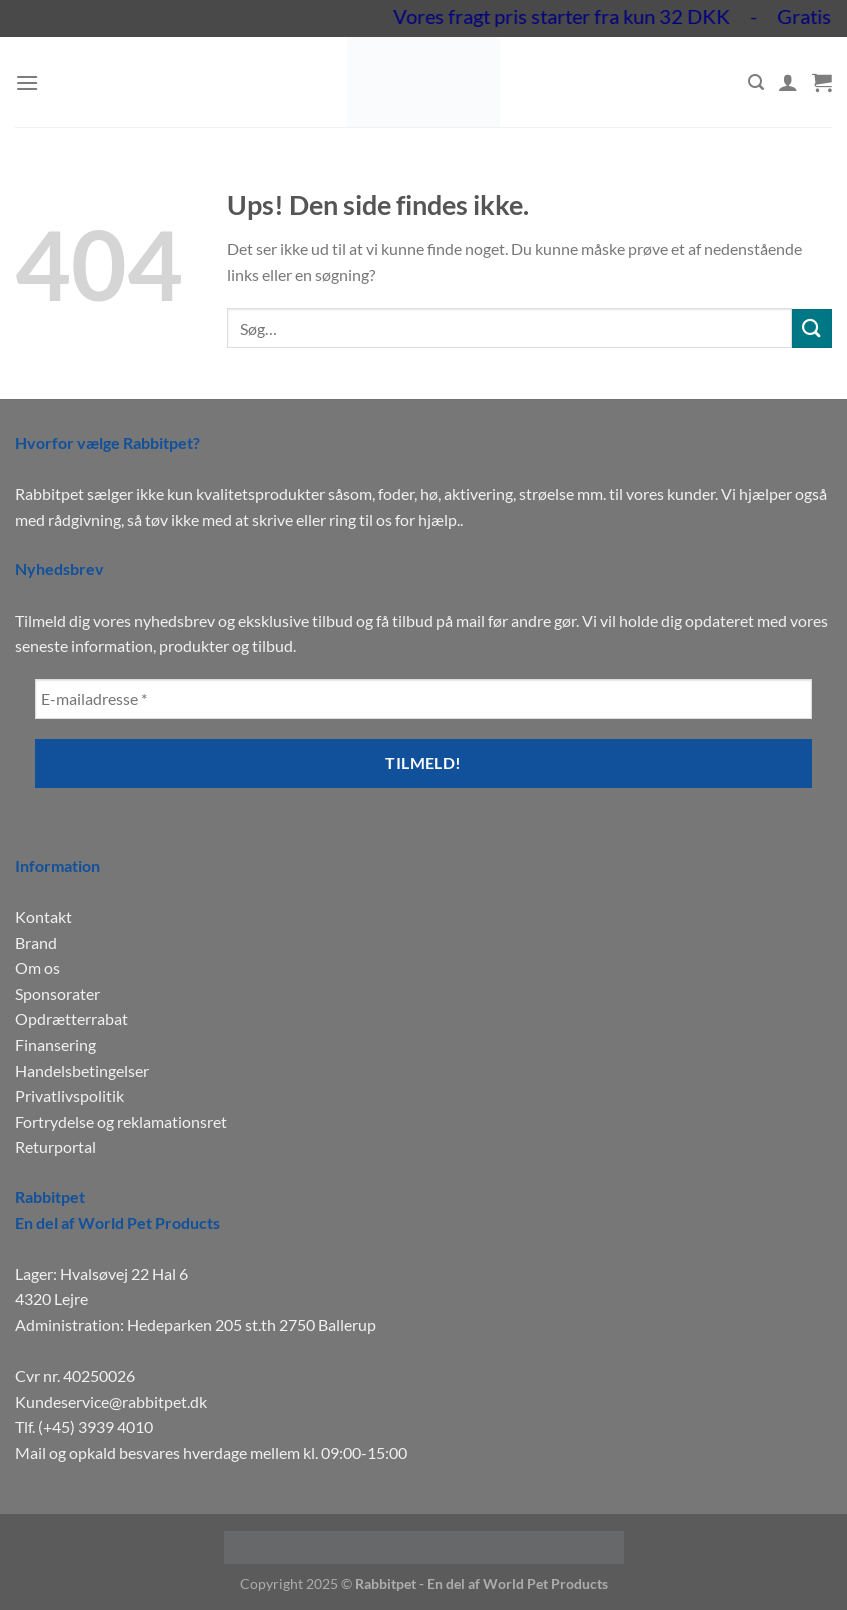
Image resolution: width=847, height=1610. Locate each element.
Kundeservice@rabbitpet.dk (111, 1401)
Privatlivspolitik (69, 1095)
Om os (37, 967)
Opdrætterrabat (71, 1018)
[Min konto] (788, 82)
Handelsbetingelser (82, 1070)
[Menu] (27, 82)
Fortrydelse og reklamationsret (121, 1121)
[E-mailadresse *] (423, 699)
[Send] (812, 328)
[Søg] (756, 82)
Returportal (55, 1146)
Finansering (55, 1044)
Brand (36, 942)
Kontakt (43, 916)
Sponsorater (57, 993)
